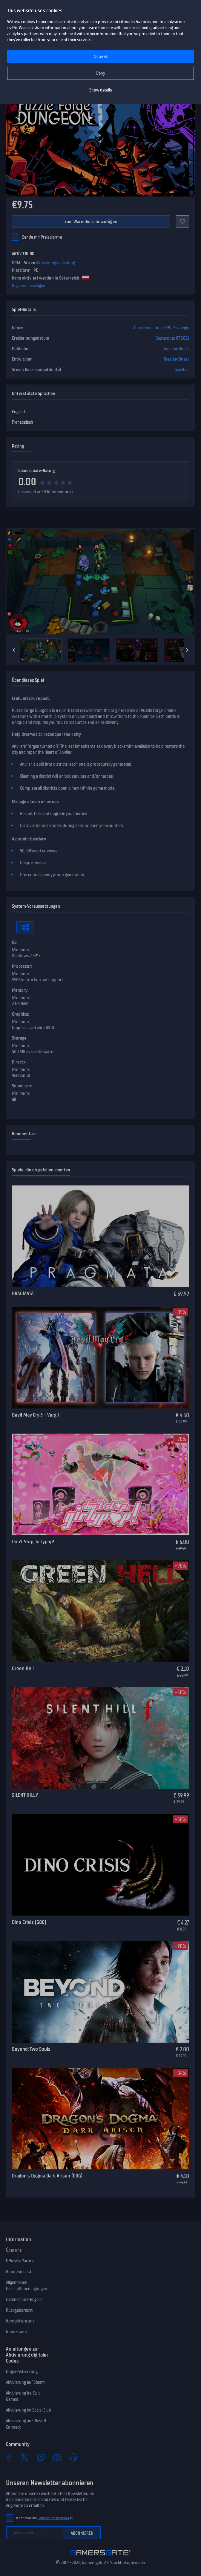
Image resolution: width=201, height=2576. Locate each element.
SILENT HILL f (25, 1795)
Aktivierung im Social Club (28, 2410)
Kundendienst (18, 2272)
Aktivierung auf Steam (25, 2382)
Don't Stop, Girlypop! (33, 1541)
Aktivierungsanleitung (55, 263)
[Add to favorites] (182, 221)
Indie (158, 328)
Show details (100, 90)
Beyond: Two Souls (31, 2049)
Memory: (20, 990)
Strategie (181, 328)
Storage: (19, 1038)
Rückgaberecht (19, 2310)
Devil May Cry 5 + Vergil (35, 1414)
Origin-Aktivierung (22, 2371)
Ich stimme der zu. (45, 2518)
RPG (167, 328)
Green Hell (23, 1668)
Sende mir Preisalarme (42, 237)
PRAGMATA (23, 1293)
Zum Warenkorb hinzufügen (91, 222)
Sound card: (22, 1086)
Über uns (14, 2250)
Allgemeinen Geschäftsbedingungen (26, 2285)
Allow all (100, 56)
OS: (14, 942)
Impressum (16, 2332)
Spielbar (182, 370)
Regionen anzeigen (28, 286)
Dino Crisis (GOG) (29, 1922)
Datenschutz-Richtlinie (54, 2518)
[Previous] (14, 650)
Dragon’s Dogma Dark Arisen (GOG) (47, 2175)
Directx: (19, 1062)
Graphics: (20, 1014)
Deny (100, 73)
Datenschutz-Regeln (24, 2299)
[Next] (187, 650)
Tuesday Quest (176, 349)
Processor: (22, 966)
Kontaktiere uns (20, 2321)
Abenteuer (142, 328)
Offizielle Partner (20, 2261)
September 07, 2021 (172, 338)
